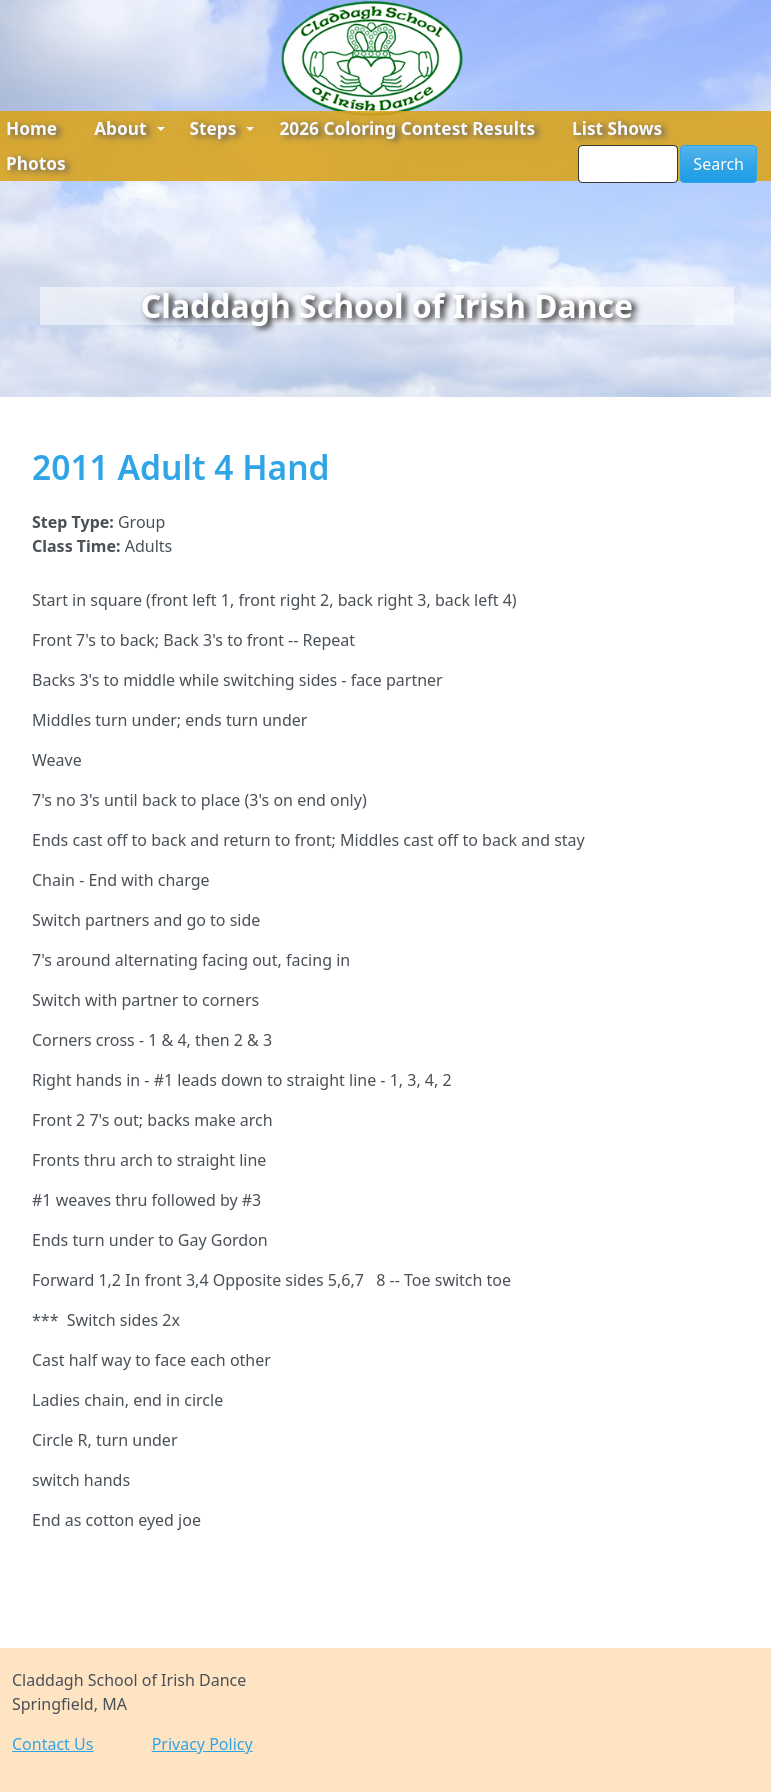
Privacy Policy (202, 1744)
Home (31, 128)
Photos (36, 163)
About (129, 128)
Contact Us (52, 1744)
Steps (222, 128)
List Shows (617, 128)
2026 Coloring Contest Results (407, 128)
